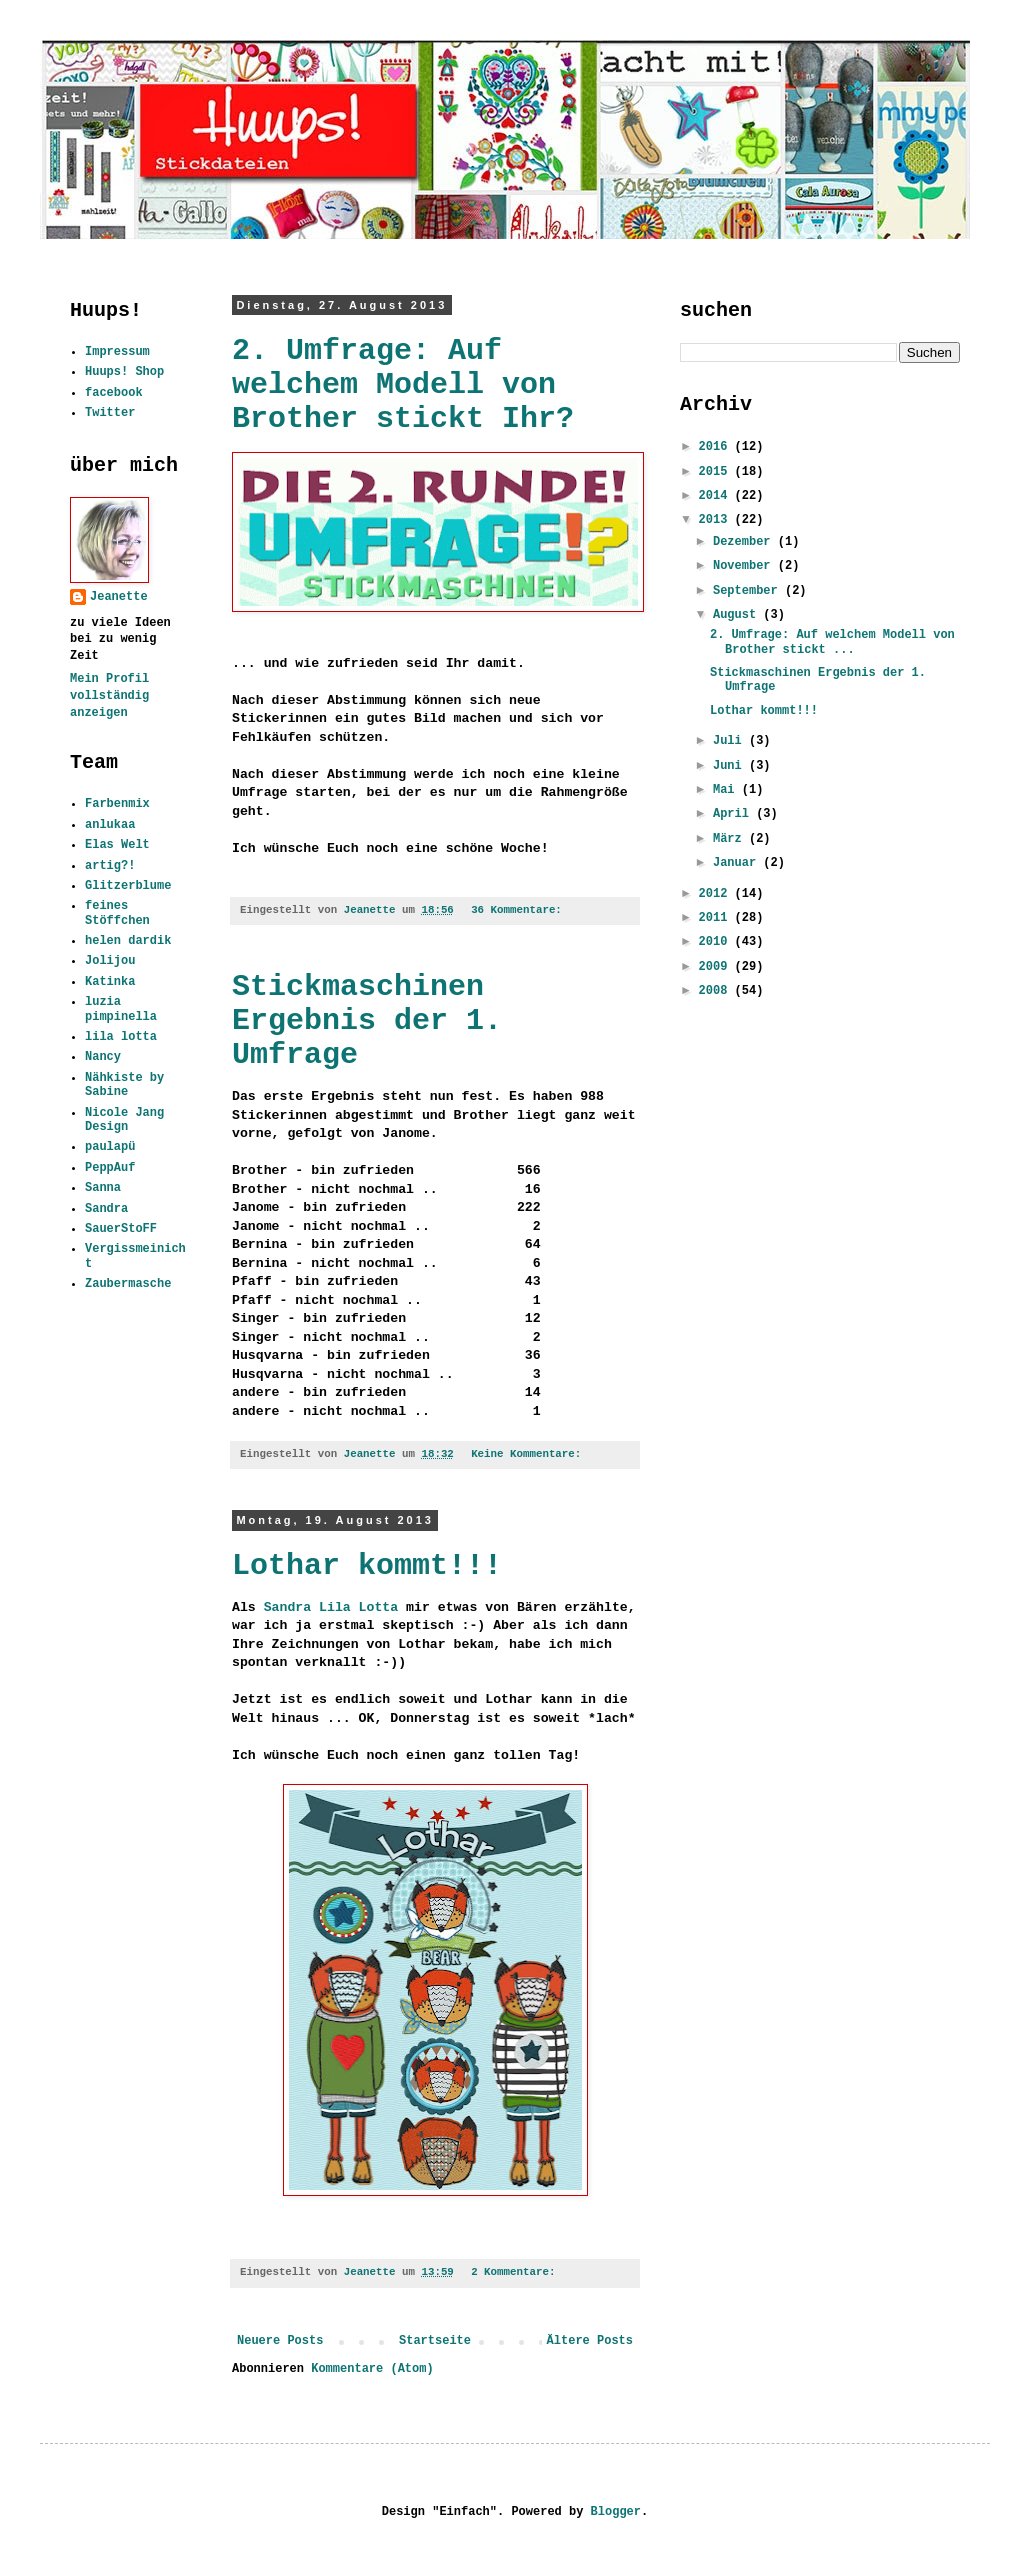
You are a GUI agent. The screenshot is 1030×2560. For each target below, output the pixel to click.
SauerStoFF (121, 1229)
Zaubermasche (128, 1284)
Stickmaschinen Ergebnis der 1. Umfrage (367, 1021)
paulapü (110, 1147)
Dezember (745, 542)
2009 (717, 967)
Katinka (110, 982)
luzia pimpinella (121, 1009)
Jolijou (110, 961)
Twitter (110, 413)
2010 (717, 942)
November (745, 566)
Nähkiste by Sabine (124, 1085)
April (734, 814)
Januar (738, 863)
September (749, 591)
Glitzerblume (128, 886)
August (738, 615)
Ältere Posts (590, 2341)
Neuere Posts (280, 2341)
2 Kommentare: (516, 2272)
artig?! (110, 866)
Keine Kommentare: (529, 1454)
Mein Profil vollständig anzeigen (109, 696)
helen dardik (128, 941)
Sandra (106, 1209)
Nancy (103, 1057)
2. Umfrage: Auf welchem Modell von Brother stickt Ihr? (403, 385)
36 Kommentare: (519, 910)
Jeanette (119, 597)
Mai (727, 790)
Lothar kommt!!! (367, 1566)
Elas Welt (117, 845)
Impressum (117, 352)
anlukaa (110, 825)
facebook (114, 393)
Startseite (435, 2341)
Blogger (616, 2512)
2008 (717, 991)
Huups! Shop (124, 372)
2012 (717, 894)
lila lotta (121, 1037)
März (731, 839)
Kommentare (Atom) (372, 2369)
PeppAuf (110, 1168)
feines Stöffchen (117, 913)
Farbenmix (117, 804)
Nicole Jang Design (124, 1120)
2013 (717, 520)
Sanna (103, 1188)
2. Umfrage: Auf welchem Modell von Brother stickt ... (832, 642)
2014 (717, 496)
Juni (731, 766)
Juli (731, 741)
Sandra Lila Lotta (331, 1607)
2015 (717, 472)
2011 (717, 918)
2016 (717, 447)
